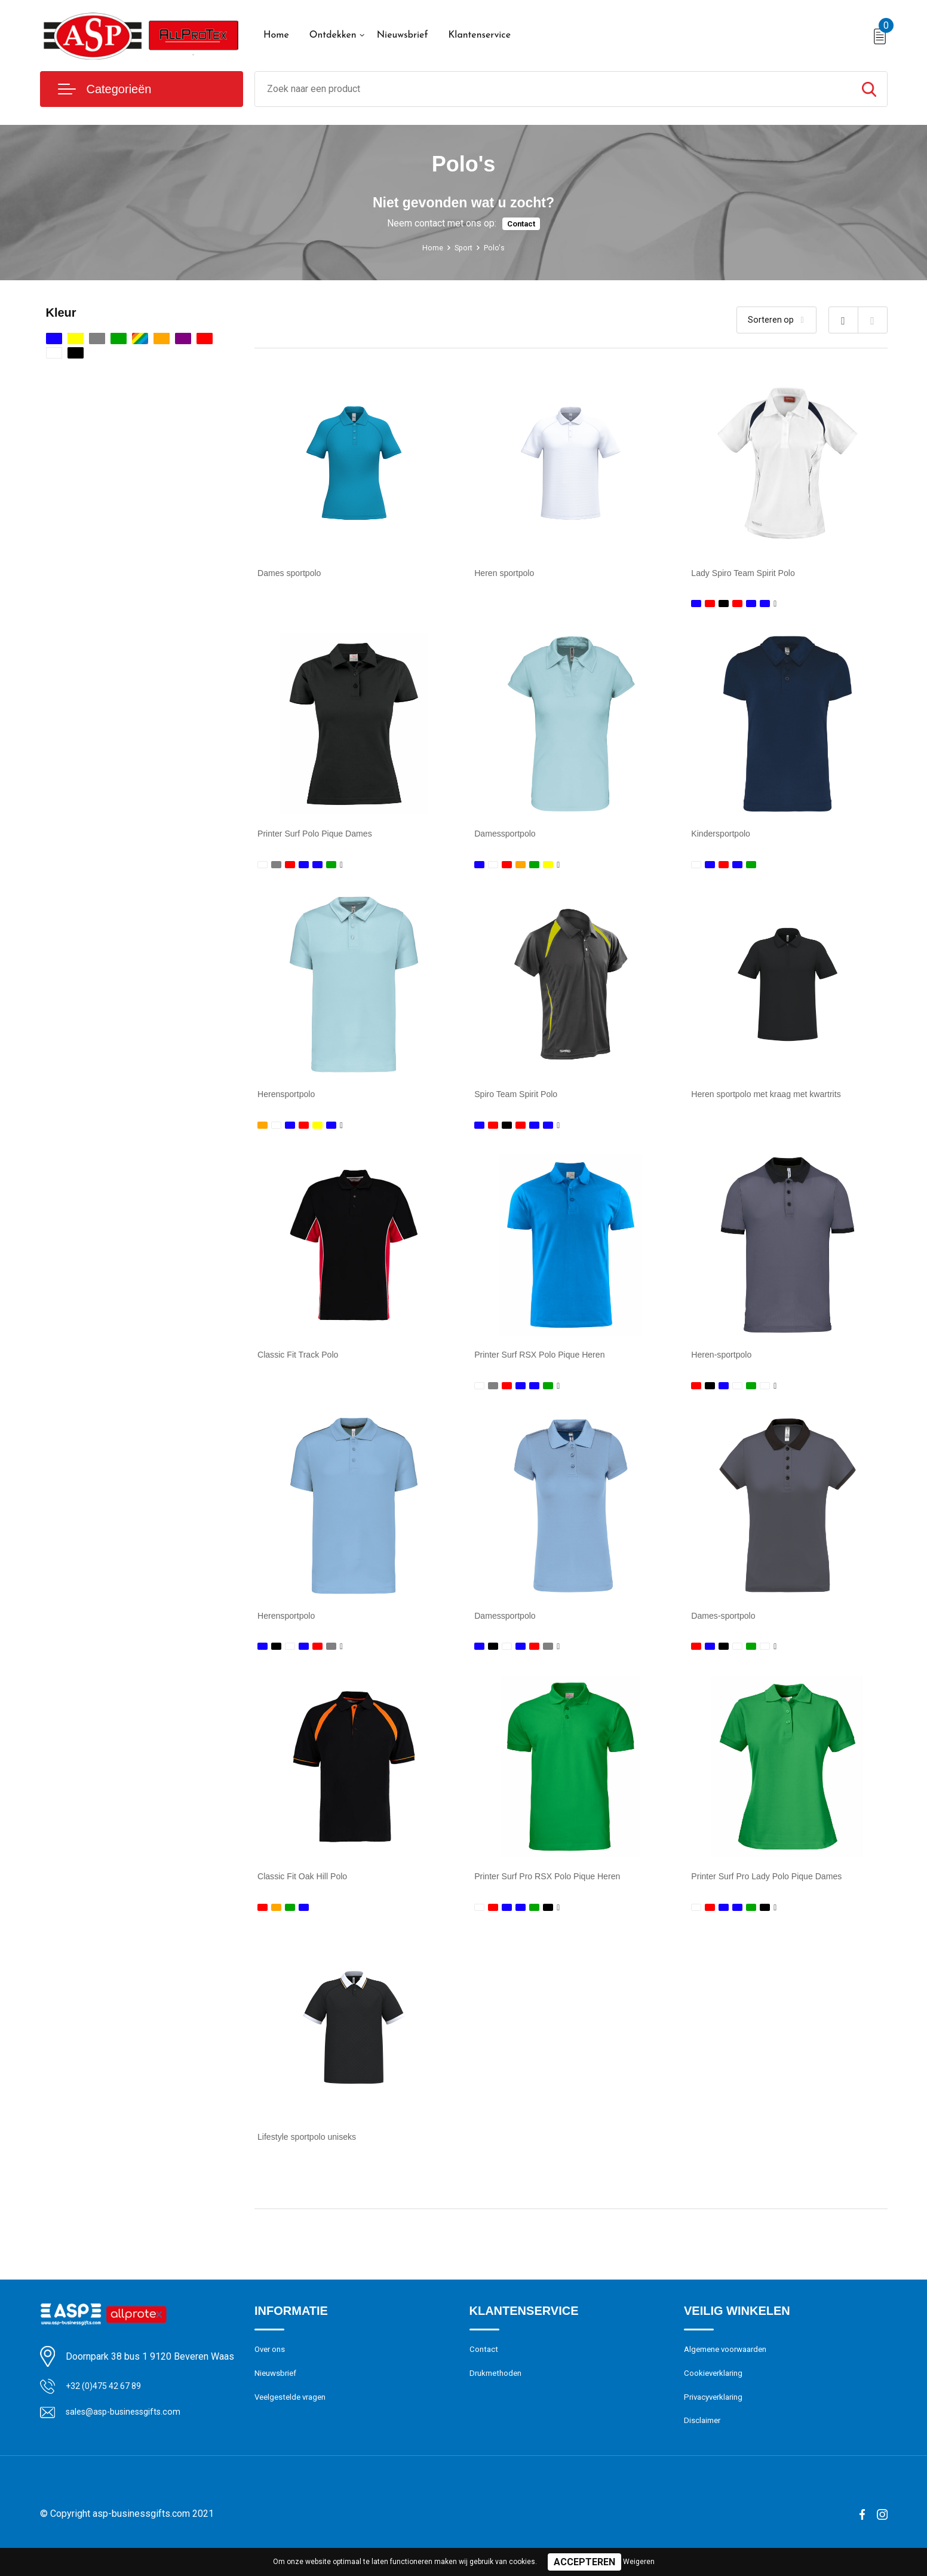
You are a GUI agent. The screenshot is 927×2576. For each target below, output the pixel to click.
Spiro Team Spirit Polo (521, 1100)
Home (276, 35)
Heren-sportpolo (725, 1363)
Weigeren (639, 2561)
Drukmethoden (498, 2396)
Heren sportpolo (508, 573)
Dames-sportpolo (727, 1627)
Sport (464, 247)
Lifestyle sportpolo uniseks (313, 2154)
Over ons (272, 2370)
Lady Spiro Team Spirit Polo (750, 573)
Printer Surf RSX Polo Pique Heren (548, 1363)
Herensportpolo (290, 1100)
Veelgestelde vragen (294, 2421)
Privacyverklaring (716, 2421)
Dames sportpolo (293, 573)
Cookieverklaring (716, 2396)
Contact (521, 223)
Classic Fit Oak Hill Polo (308, 1890)
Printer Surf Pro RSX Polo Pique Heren (557, 1890)
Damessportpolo (509, 836)
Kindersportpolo (724, 836)
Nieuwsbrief (402, 35)
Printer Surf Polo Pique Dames (322, 836)
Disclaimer (704, 2447)
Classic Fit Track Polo (303, 1363)
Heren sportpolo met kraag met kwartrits (776, 1100)
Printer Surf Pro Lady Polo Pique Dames (776, 1890)
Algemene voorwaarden (730, 2370)
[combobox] (553, 89)
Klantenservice (479, 35)
